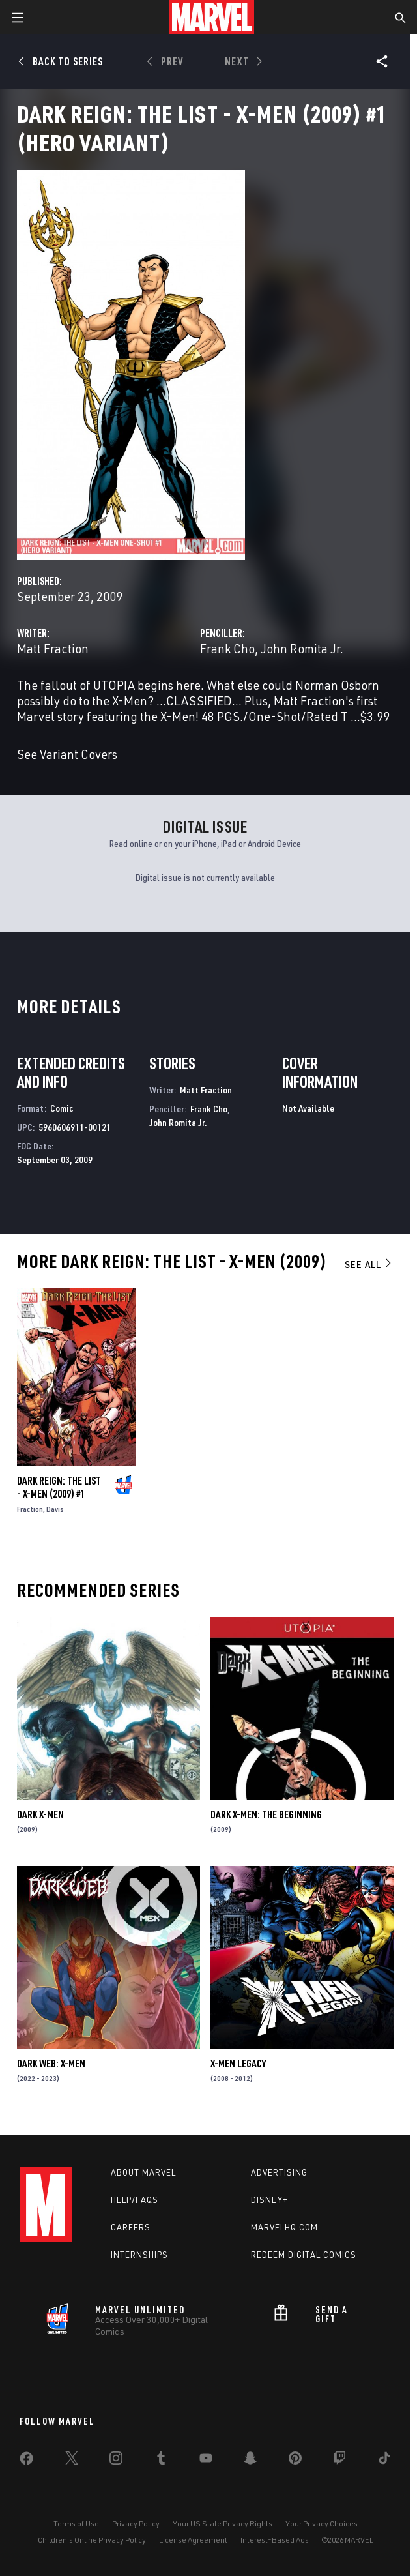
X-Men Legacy (238, 2063)
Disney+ (269, 2200)
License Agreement (193, 2540)
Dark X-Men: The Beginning (266, 1814)
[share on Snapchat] (250, 2460)
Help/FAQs (134, 2200)
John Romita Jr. (302, 648)
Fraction (30, 1509)
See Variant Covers (67, 754)
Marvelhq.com (284, 2227)
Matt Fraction (53, 648)
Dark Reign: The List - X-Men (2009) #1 (59, 1487)
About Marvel (143, 2172)
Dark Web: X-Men (51, 2063)
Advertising (279, 2172)
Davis (55, 1509)
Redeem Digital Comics (303, 2254)
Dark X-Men (40, 1814)
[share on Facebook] (26, 2461)
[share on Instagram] (115, 2460)
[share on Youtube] (205, 2460)
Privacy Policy (136, 2523)
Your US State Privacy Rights (222, 2523)
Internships (139, 2254)
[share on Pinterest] (295, 2460)
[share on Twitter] (71, 2460)
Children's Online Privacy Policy (92, 2540)
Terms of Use (76, 2523)
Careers (131, 2227)
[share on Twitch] (339, 2460)
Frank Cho (227, 648)
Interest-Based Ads (274, 2540)
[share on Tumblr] (160, 2460)
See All (369, 1264)
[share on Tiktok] (384, 2460)
